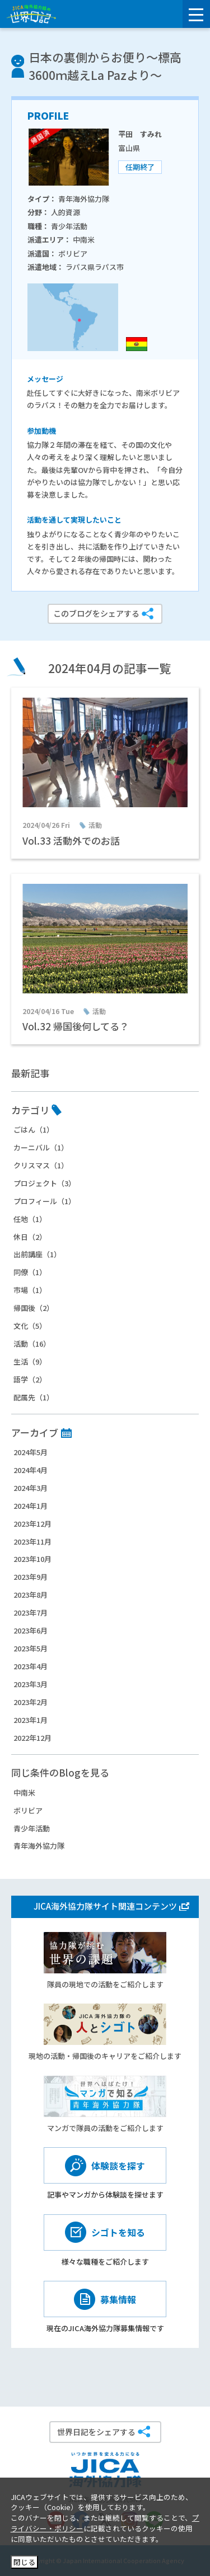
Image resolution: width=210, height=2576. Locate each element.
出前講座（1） (37, 1254)
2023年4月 (30, 1666)
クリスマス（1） (40, 1165)
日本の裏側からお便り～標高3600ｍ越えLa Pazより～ (105, 66)
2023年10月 (32, 1559)
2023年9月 (30, 1576)
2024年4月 (30, 1470)
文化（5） (29, 1325)
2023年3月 (30, 1684)
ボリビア (28, 1810)
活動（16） (31, 1343)
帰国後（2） (33, 1308)
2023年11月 (32, 1541)
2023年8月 (30, 1594)
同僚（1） (29, 1272)
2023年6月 (30, 1630)
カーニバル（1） (40, 1147)
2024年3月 (30, 1488)
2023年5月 (30, 1648)
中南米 (24, 1792)
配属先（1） (33, 1397)
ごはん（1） (33, 1129)
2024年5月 (30, 1452)
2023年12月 (32, 1523)
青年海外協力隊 (38, 1845)
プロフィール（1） (44, 1201)
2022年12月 (32, 1737)
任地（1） (29, 1219)
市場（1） (29, 1290)
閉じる (24, 2561)
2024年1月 (30, 1505)
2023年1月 (30, 1720)
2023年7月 (30, 1612)
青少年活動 (31, 1828)
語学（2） (29, 1379)
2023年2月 (30, 1702)
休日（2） (29, 1237)
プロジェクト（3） (44, 1183)
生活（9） (29, 1361)
